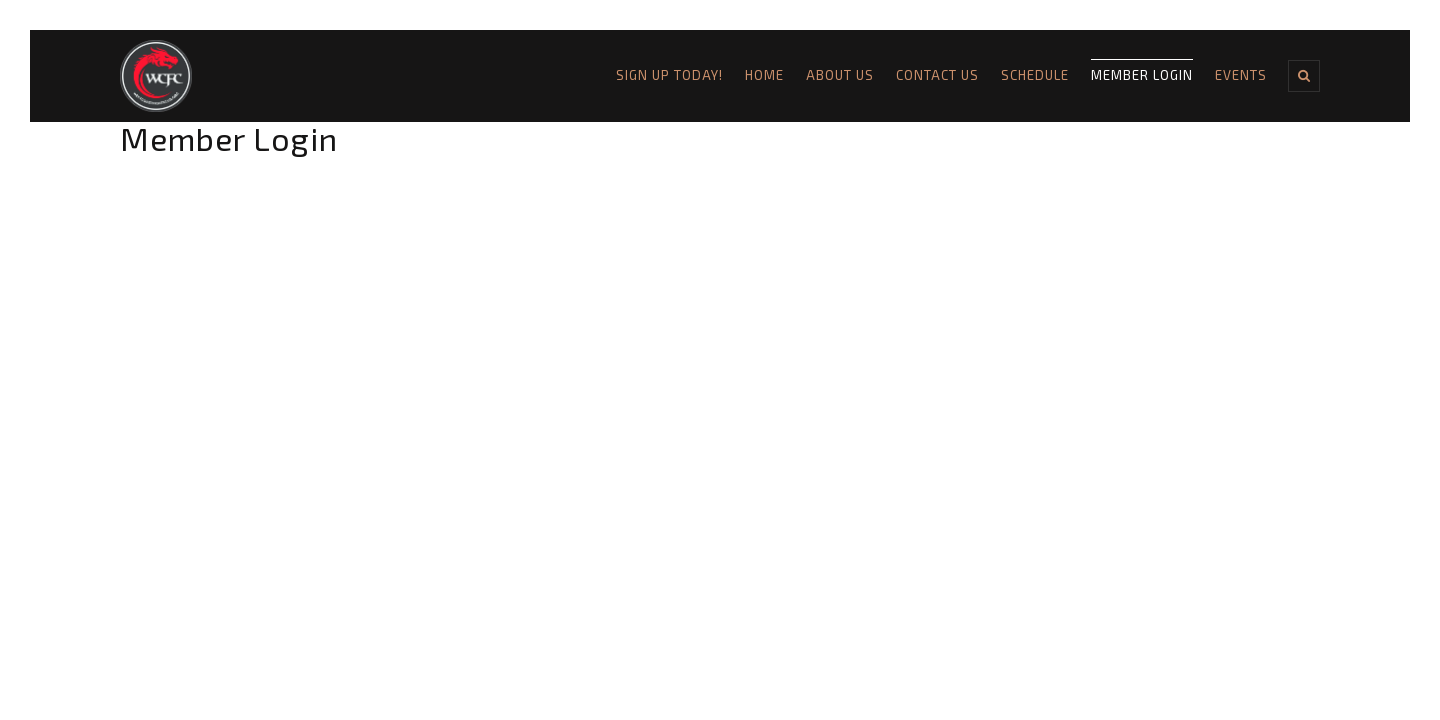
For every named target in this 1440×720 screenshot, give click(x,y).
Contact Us (937, 75)
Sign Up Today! (669, 75)
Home (764, 75)
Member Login (1142, 75)
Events (1241, 75)
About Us (840, 75)
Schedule (1035, 75)
